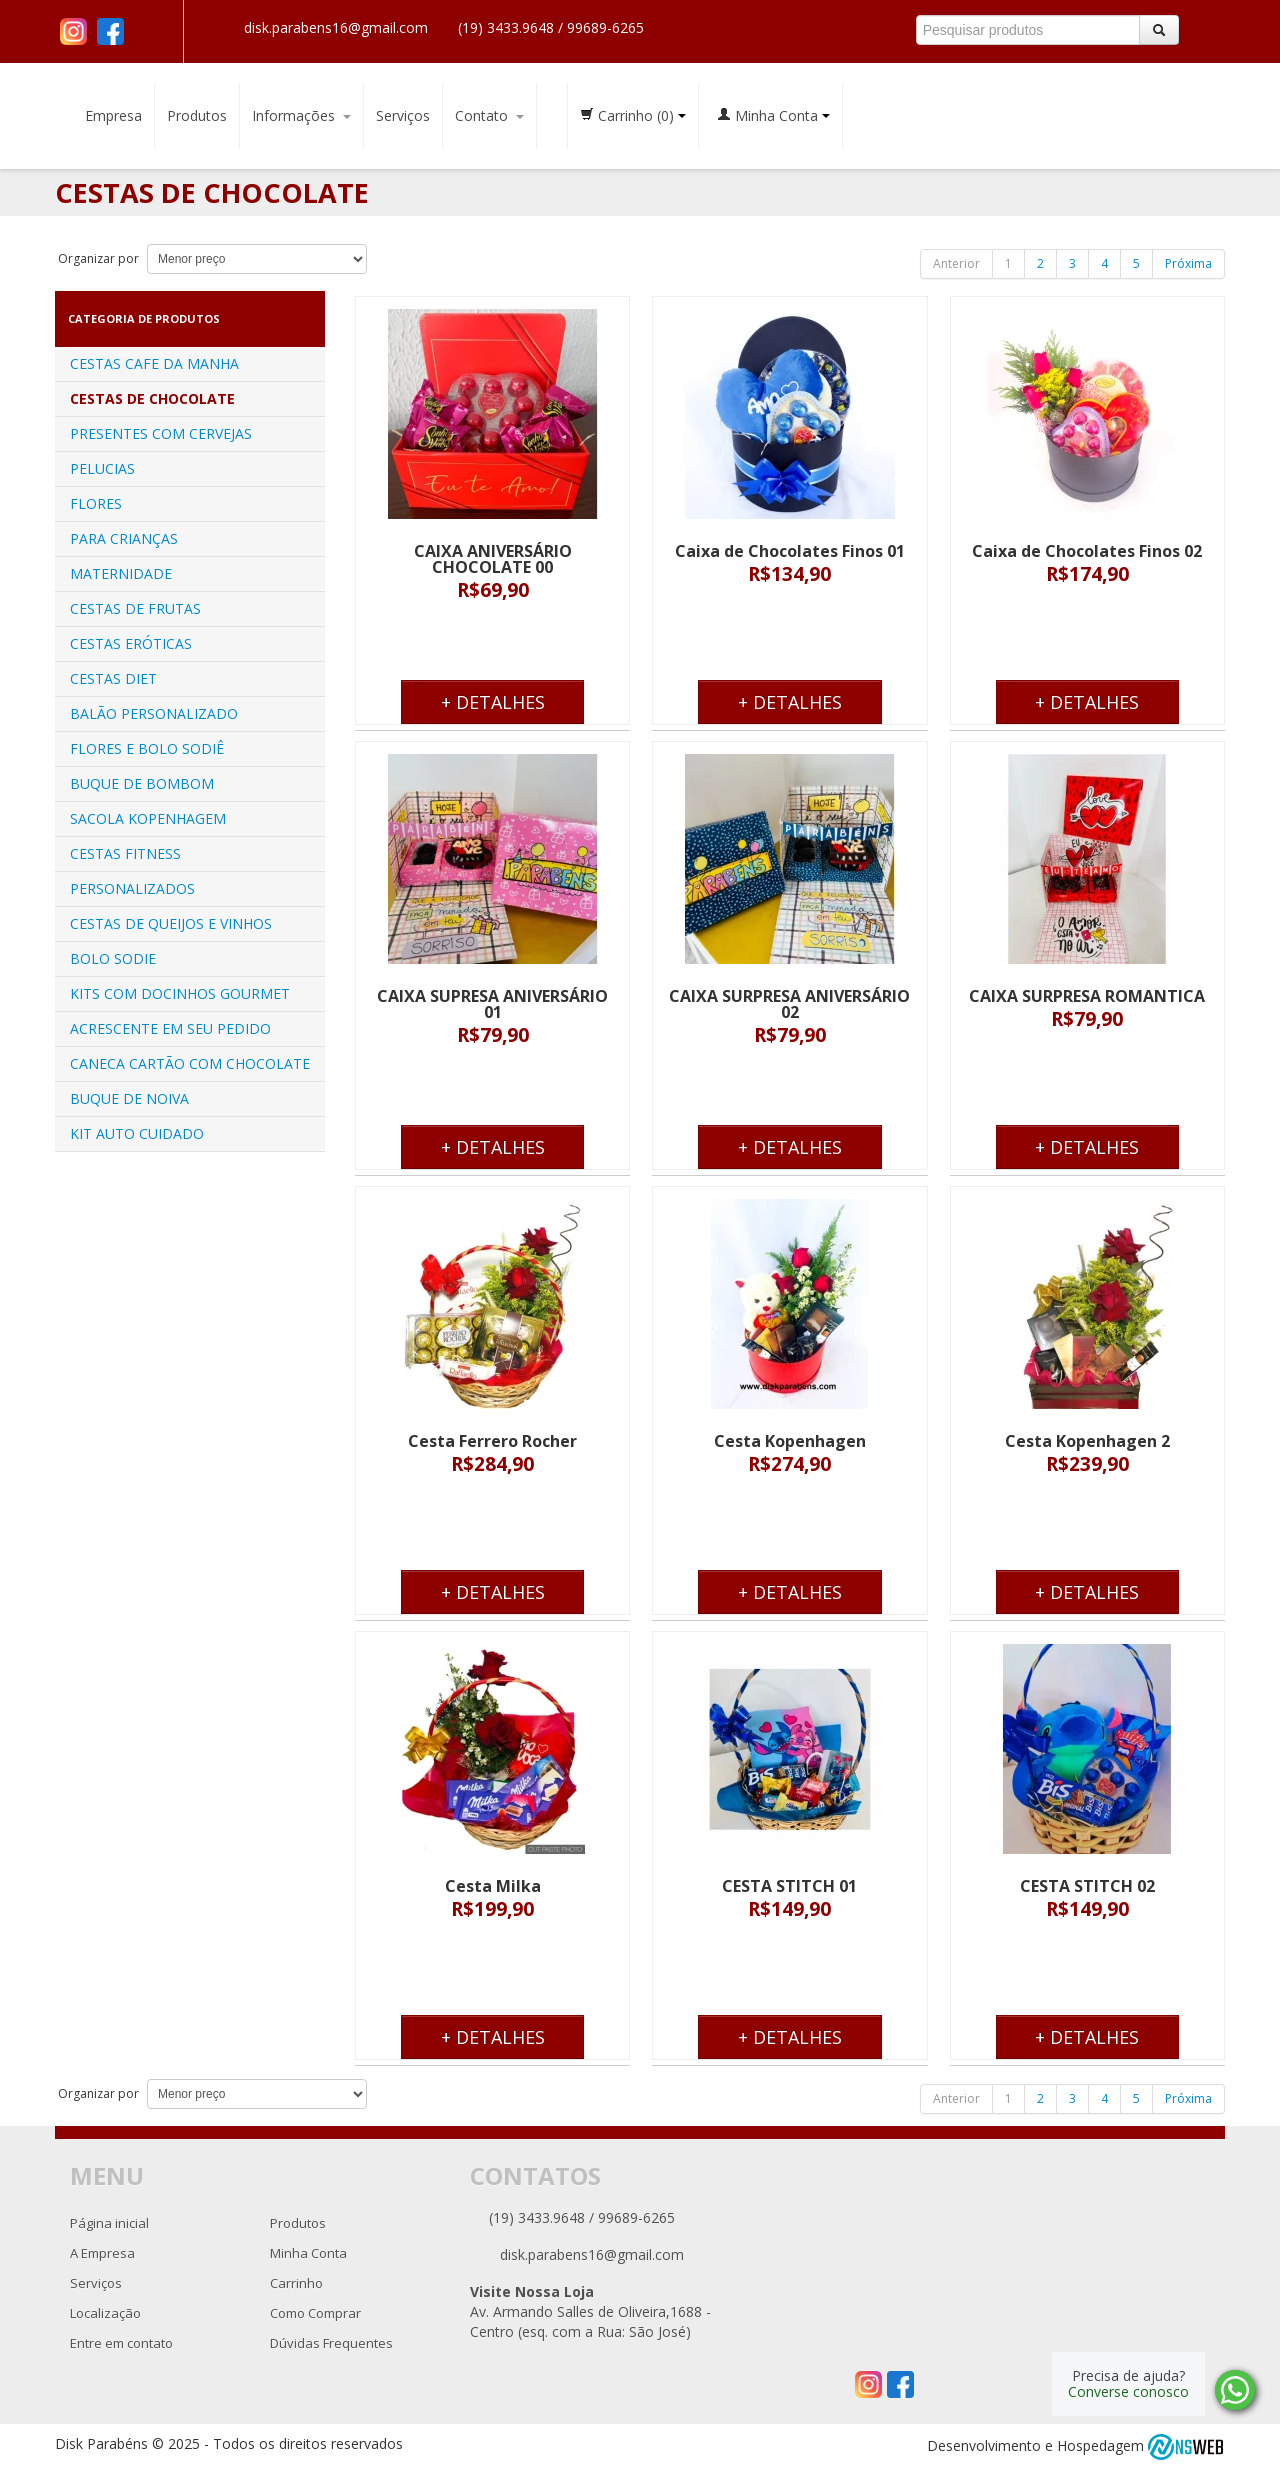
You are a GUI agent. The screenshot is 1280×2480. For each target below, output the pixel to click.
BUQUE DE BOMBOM (142, 783)
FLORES (96, 503)
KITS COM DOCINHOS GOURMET (180, 993)
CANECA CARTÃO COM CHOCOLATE (190, 1063)
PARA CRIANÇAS (124, 538)
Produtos (197, 115)
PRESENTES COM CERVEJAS (161, 433)
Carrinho (633, 115)
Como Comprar (315, 2313)
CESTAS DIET (113, 678)
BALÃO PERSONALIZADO (154, 713)
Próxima (1188, 263)
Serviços (403, 115)
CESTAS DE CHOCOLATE (152, 398)
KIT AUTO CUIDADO (137, 1133)
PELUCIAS (102, 468)
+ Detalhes (493, 702)
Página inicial (109, 2223)
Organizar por (97, 258)
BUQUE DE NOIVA (129, 1098)
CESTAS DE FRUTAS (135, 608)
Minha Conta (773, 115)
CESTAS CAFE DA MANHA (154, 363)
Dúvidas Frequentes (331, 2343)
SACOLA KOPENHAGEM (148, 818)
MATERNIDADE (121, 573)
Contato (489, 115)
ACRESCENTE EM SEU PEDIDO (170, 1028)
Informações (301, 115)
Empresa (113, 115)
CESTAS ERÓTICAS (131, 643)
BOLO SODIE (113, 958)
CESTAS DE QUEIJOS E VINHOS (171, 923)
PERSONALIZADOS (132, 888)
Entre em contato (121, 2343)
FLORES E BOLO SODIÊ (147, 748)
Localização (105, 2313)
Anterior (956, 263)
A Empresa (102, 2253)
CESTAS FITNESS (125, 853)
